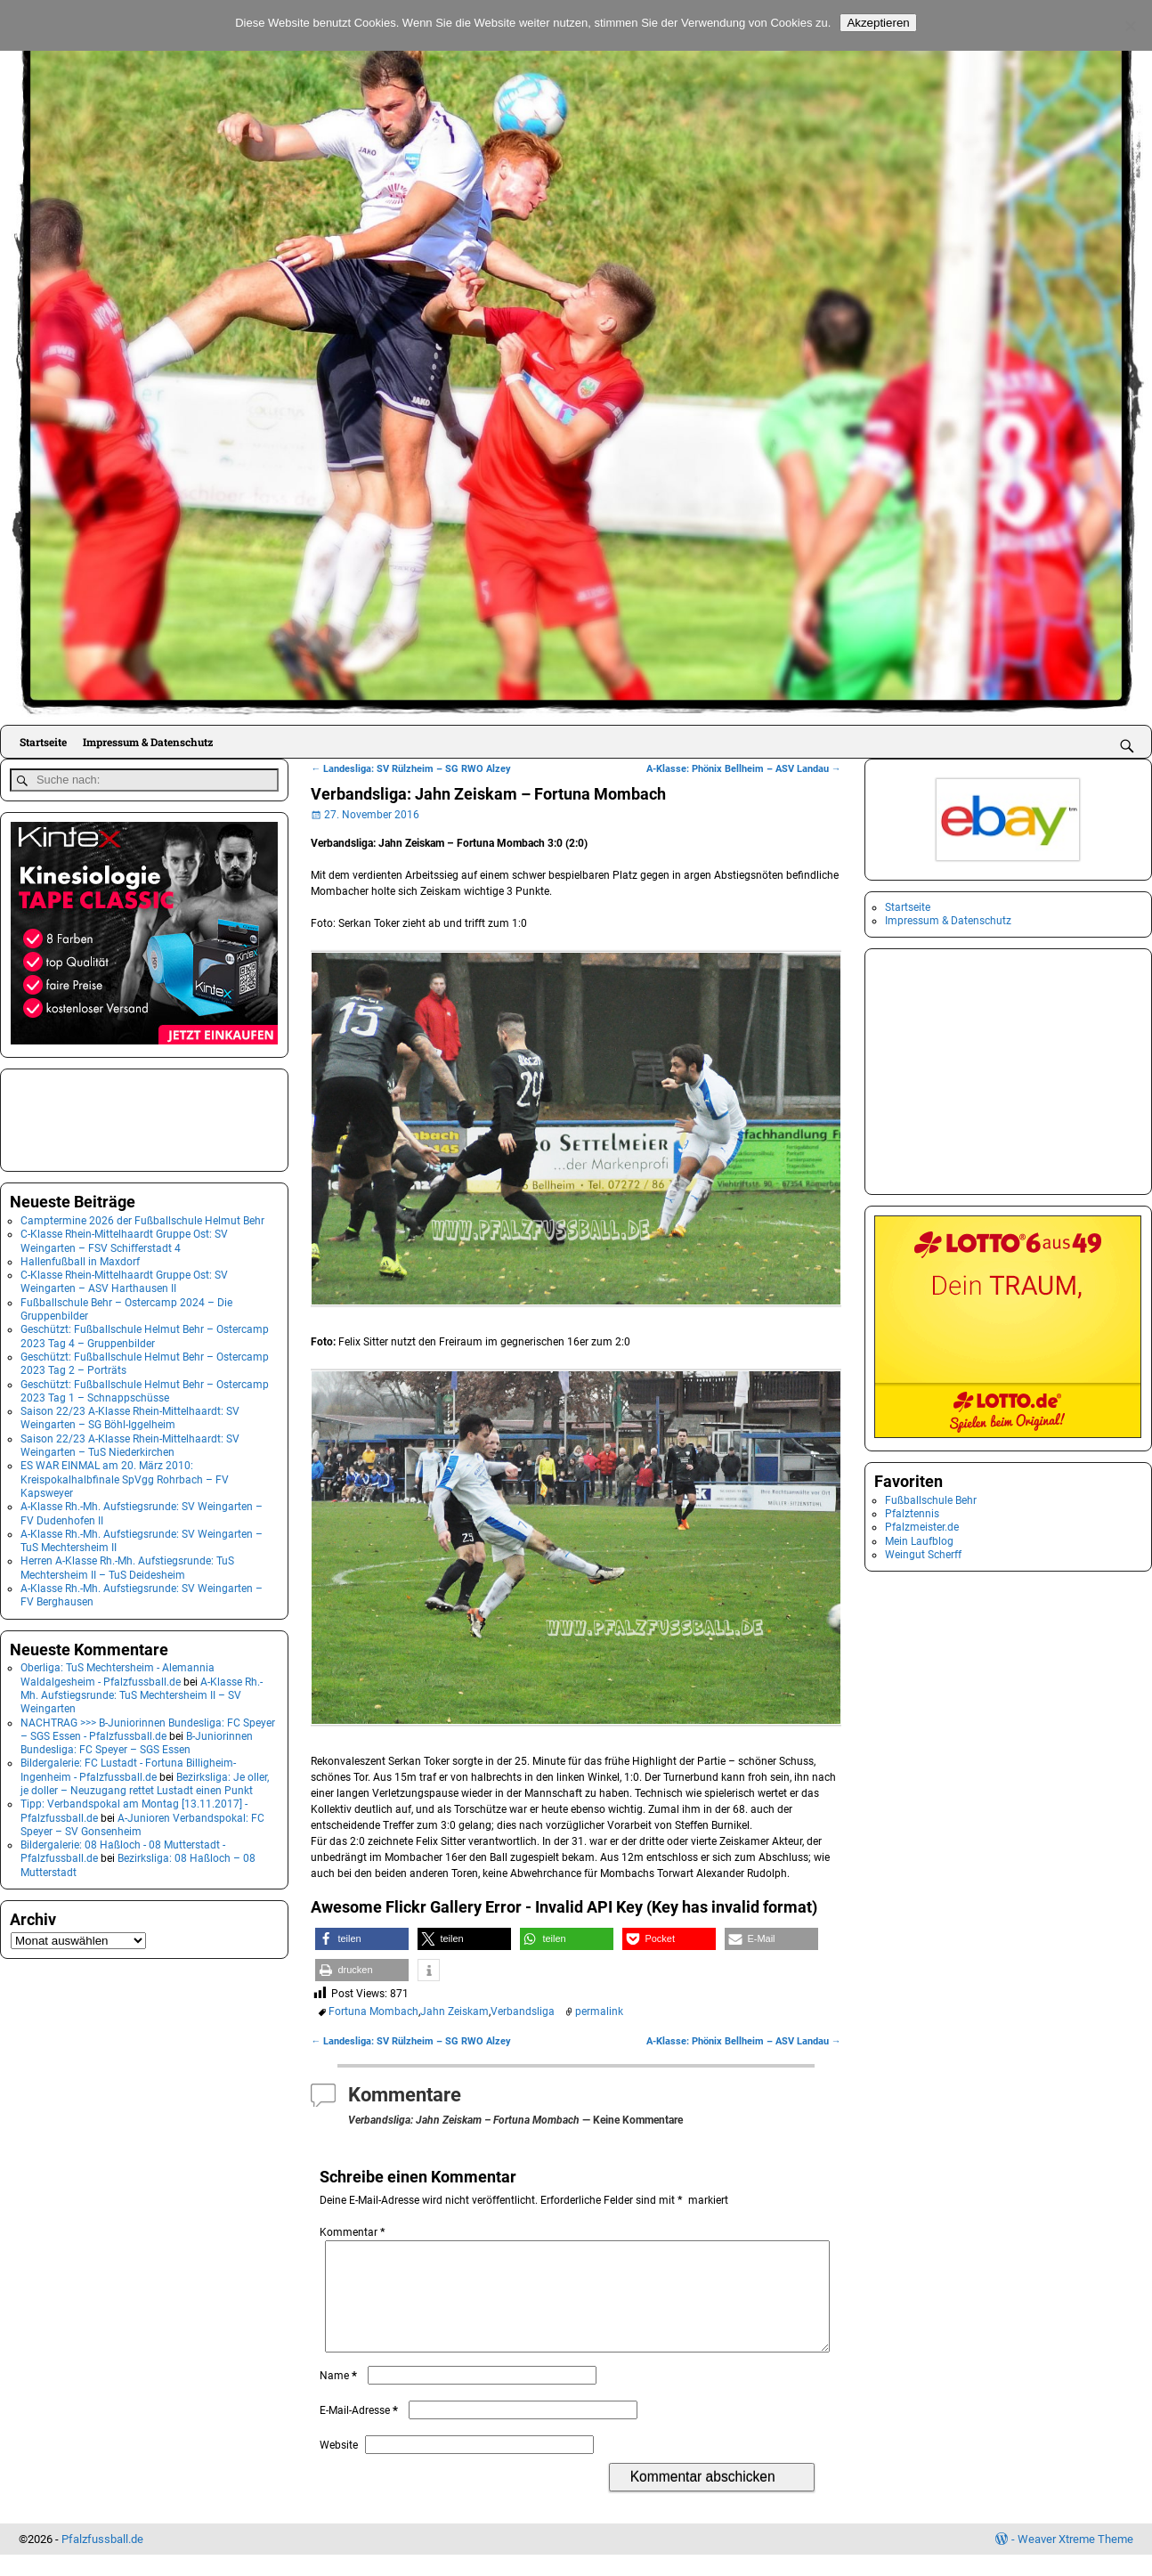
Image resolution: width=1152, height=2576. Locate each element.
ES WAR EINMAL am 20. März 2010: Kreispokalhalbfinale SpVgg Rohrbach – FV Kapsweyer (124, 1476)
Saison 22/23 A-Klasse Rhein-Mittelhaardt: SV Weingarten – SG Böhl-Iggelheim (129, 1414)
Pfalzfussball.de (102, 2560)
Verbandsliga (523, 2011)
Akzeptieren (878, 22)
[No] (1130, 26)
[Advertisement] (99, 1115)
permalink (599, 2011)
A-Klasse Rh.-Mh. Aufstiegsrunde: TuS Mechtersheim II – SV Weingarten (141, 1692)
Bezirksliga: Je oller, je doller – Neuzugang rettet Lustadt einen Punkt (144, 1780)
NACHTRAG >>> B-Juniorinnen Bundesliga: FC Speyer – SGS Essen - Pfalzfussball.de (147, 1725)
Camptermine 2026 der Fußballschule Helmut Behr (142, 1217)
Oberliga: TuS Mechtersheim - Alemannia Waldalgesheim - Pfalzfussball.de (117, 1671)
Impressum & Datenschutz (148, 742)
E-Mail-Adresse (361, 2432)
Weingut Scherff (923, 1554)
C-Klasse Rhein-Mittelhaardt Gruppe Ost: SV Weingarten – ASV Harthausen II (124, 1278)
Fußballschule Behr (931, 1500)
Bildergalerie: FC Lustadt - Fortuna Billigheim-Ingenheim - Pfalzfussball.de (128, 1766)
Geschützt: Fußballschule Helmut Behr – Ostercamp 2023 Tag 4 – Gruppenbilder (144, 1332)
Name (340, 2397)
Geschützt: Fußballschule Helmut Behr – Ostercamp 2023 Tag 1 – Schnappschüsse (144, 1387)
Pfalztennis (912, 1513)
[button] (362, 1939)
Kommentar (354, 2232)
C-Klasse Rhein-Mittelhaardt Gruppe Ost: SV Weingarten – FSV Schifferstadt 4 (124, 1237)
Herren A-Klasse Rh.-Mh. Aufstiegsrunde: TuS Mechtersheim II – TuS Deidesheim (127, 1564)
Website (339, 2466)
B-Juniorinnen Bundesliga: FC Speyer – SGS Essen (136, 1739)
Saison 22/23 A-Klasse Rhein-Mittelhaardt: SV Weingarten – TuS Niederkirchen (129, 1442)
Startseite (43, 742)
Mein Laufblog (919, 1541)
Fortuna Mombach (373, 2011)
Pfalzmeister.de (922, 1527)
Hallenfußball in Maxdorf (80, 1258)
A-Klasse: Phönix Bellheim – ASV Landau (743, 769)
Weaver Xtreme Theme (1075, 2560)
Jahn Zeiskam (454, 2011)
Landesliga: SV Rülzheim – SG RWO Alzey (411, 769)
